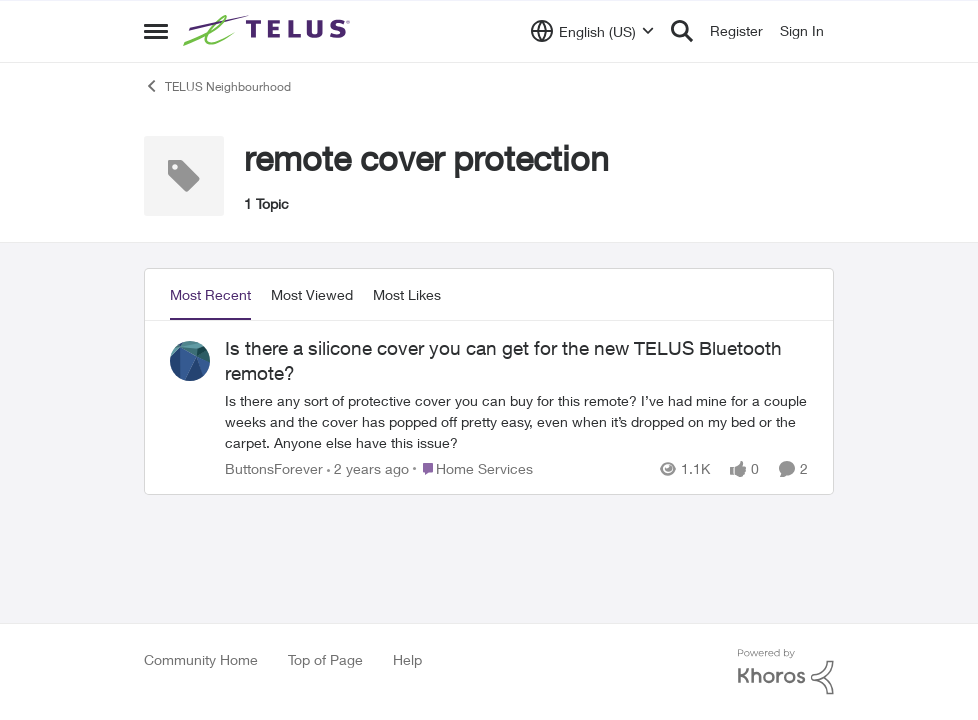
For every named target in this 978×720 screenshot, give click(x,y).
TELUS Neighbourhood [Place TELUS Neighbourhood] (217, 86)
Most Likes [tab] (407, 294)
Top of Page (325, 659)
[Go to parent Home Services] (473, 468)
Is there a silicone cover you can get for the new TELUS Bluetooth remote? (503, 360)
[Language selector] (592, 31)
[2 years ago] (368, 468)
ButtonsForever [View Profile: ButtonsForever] (274, 468)
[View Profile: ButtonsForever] (190, 361)
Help (407, 659)
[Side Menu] (156, 31)
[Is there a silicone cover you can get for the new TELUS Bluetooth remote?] (516, 421)
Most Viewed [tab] (312, 294)
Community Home (201, 659)
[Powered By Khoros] (786, 672)
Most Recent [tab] (210, 294)
